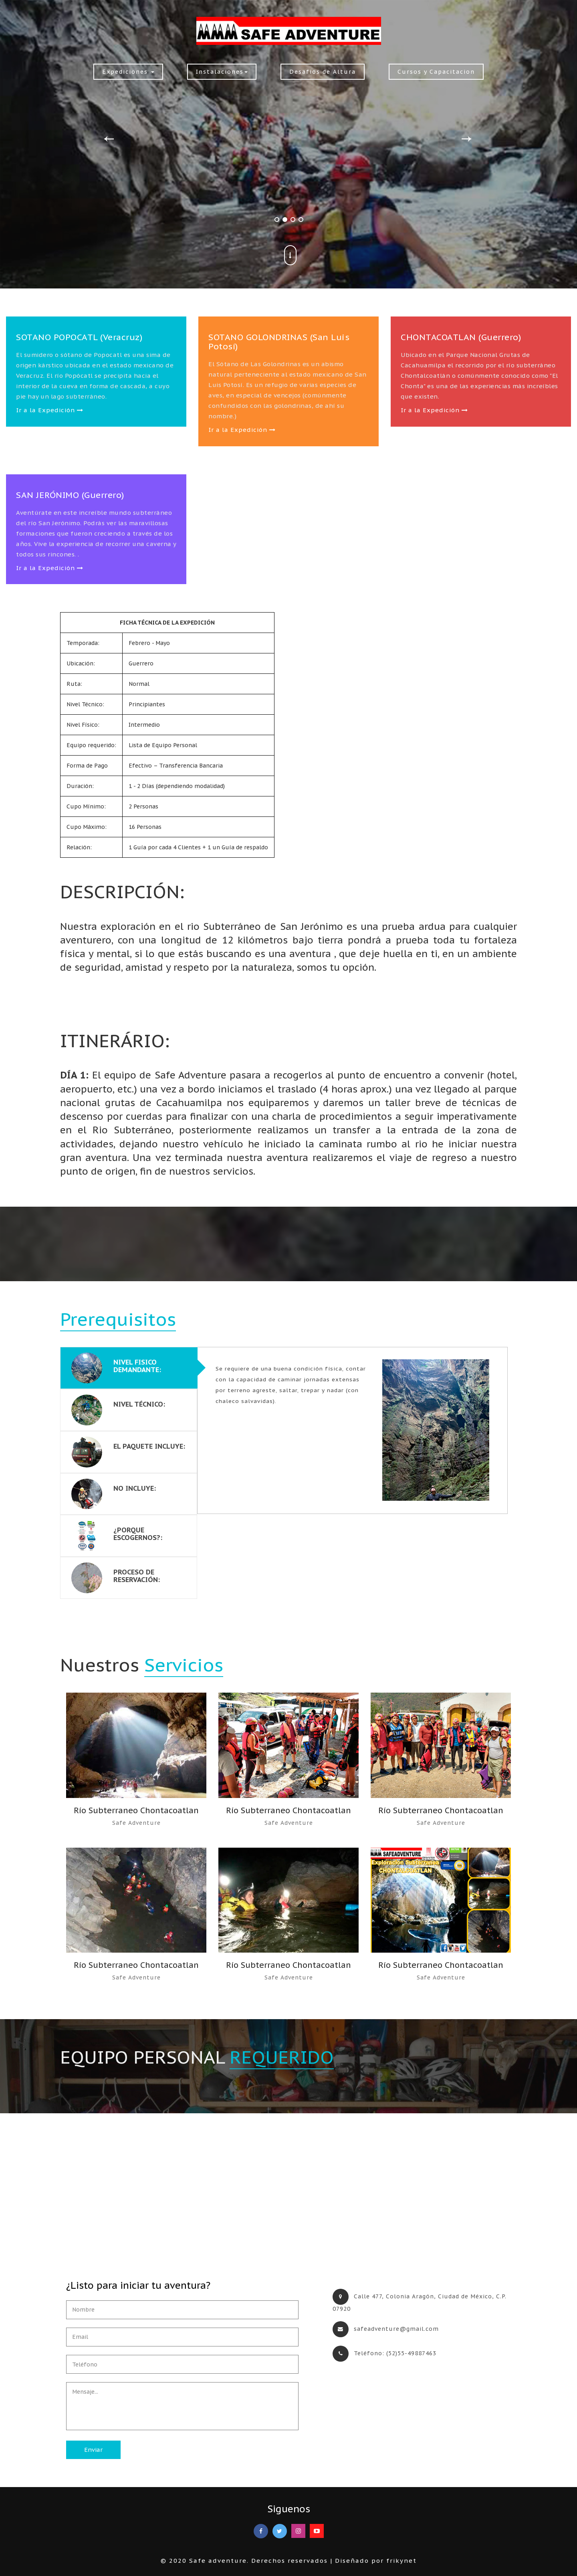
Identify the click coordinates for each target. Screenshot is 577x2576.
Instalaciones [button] (222, 71)
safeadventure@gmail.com (396, 2328)
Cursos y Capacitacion (436, 71)
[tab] (129, 1368)
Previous (109, 136)
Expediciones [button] (128, 71)
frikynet (401, 2560)
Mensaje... (182, 2406)
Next (467, 136)
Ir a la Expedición (49, 410)
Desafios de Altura (322, 71)
